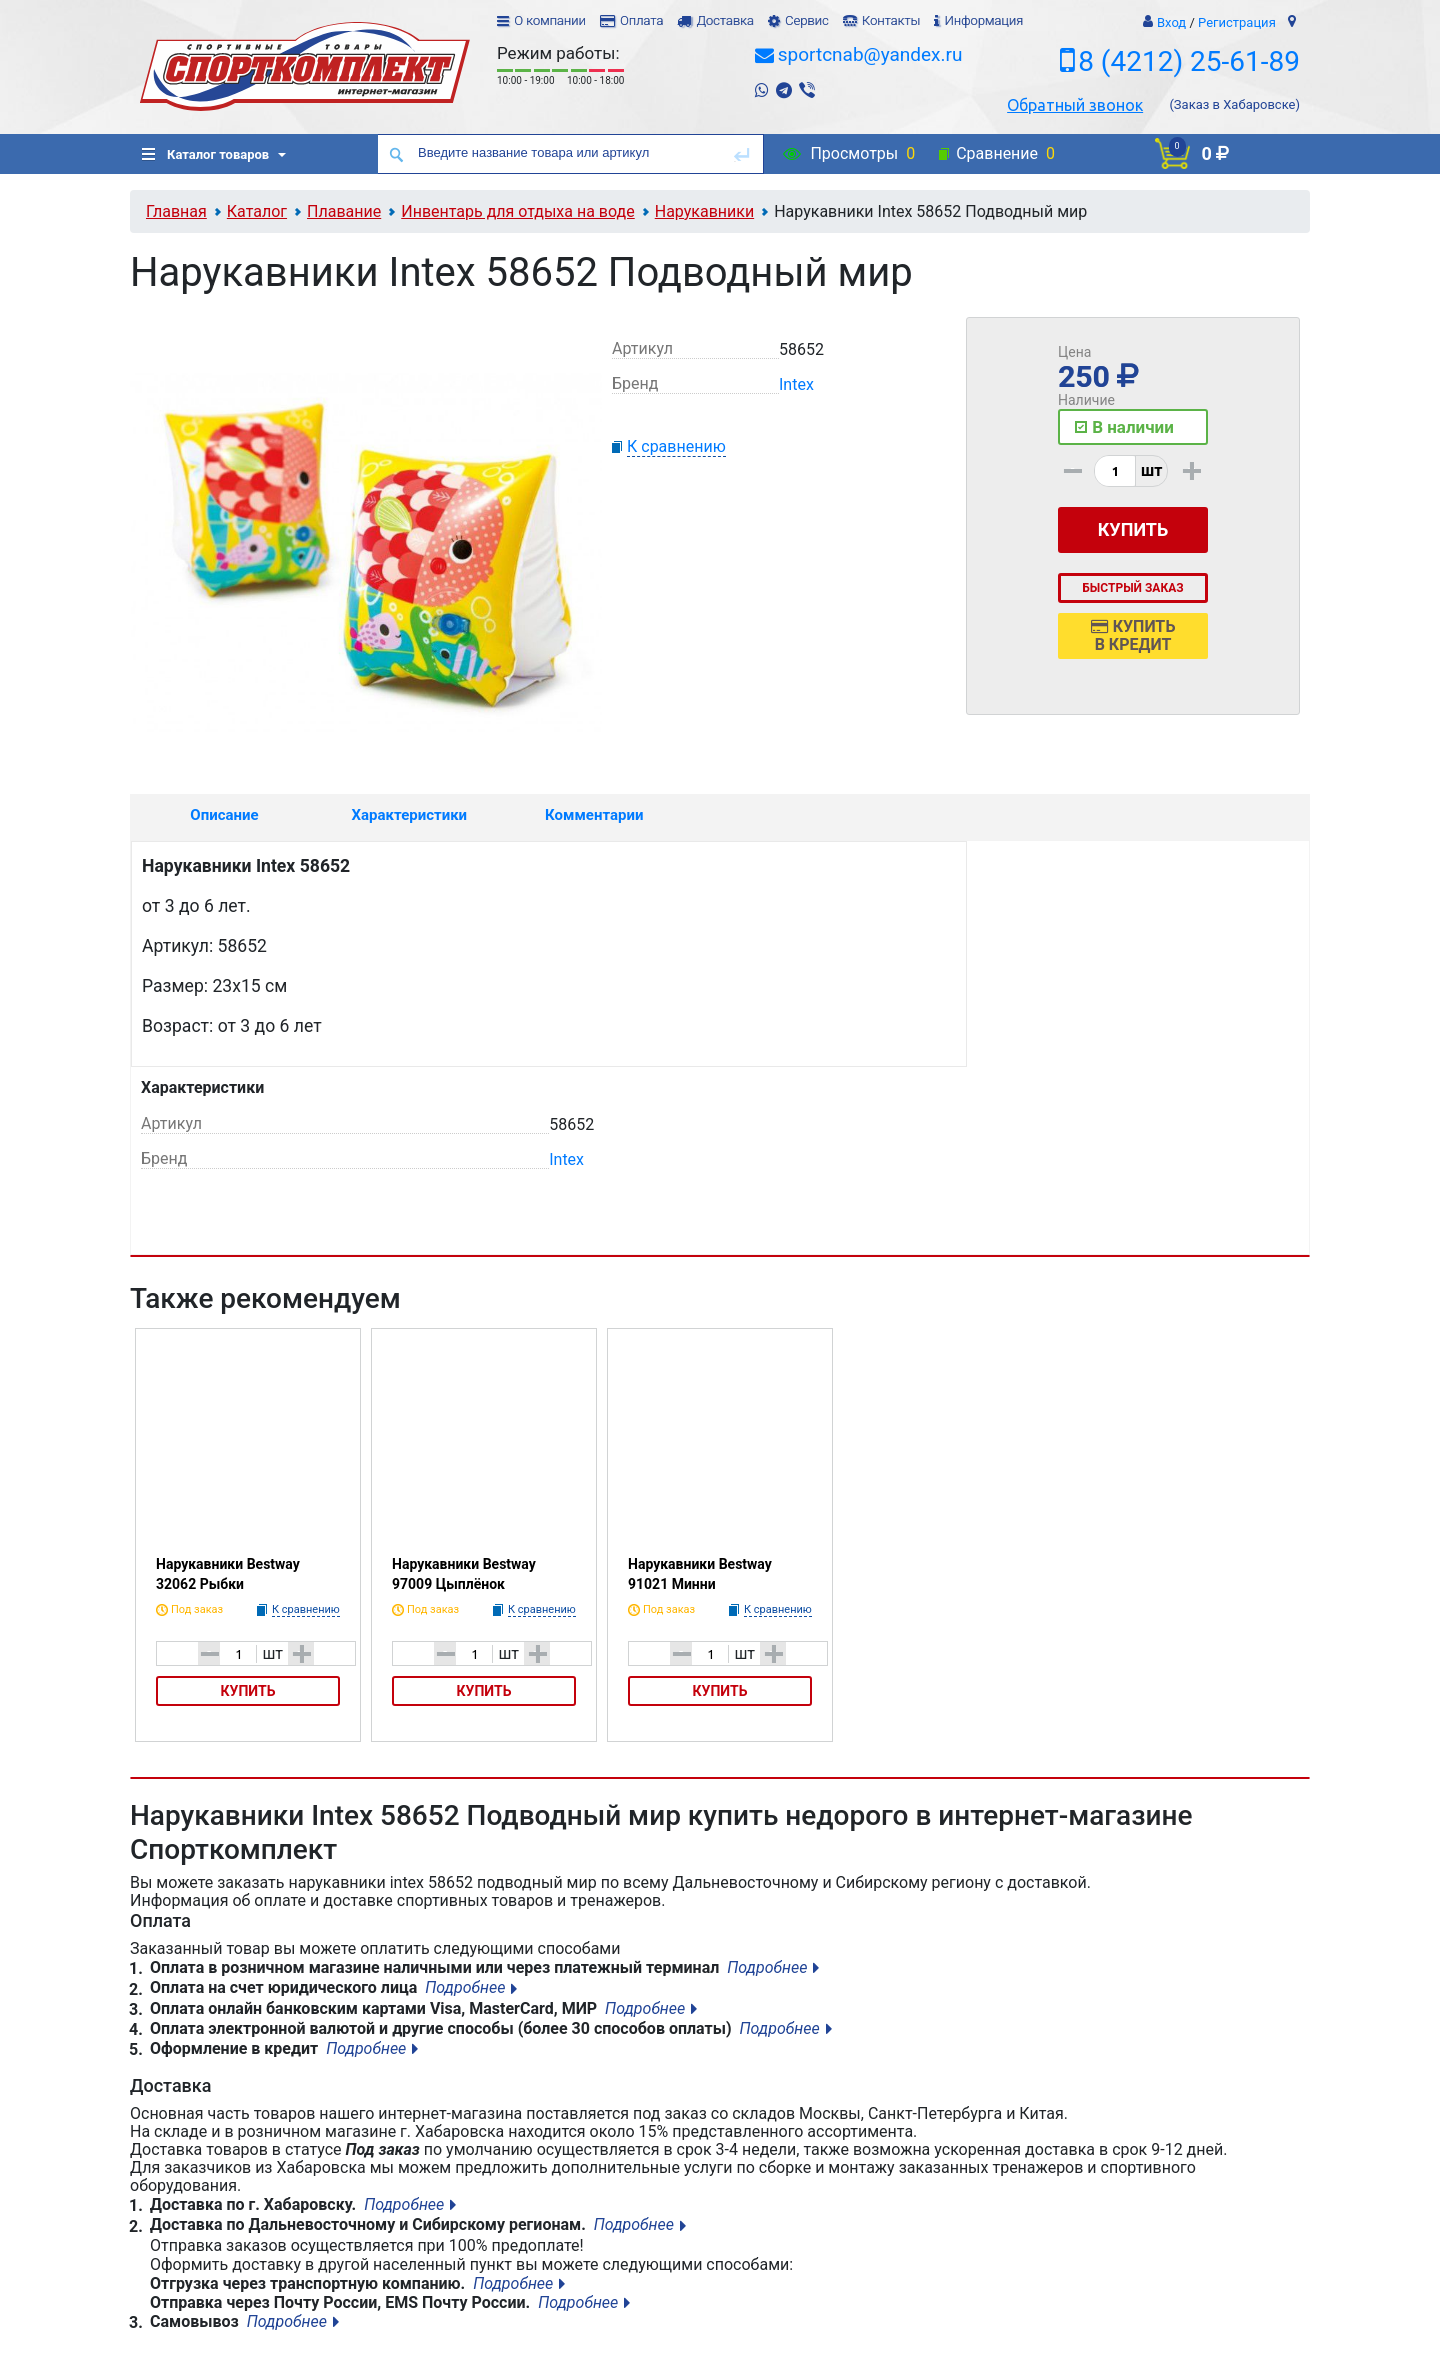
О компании (550, 20)
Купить (248, 1691)
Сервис (807, 20)
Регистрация (1237, 22)
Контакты (891, 20)
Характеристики (410, 815)
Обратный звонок (1075, 105)
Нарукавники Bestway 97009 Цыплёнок (464, 1574)
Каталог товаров (205, 154)
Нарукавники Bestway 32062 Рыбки (228, 1574)
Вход (1171, 22)
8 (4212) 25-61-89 (1189, 61)
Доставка (724, 20)
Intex (796, 384)
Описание (224, 815)
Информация (983, 20)
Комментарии (594, 815)
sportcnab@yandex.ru (870, 54)
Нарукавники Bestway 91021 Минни (700, 1574)
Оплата (641, 20)
